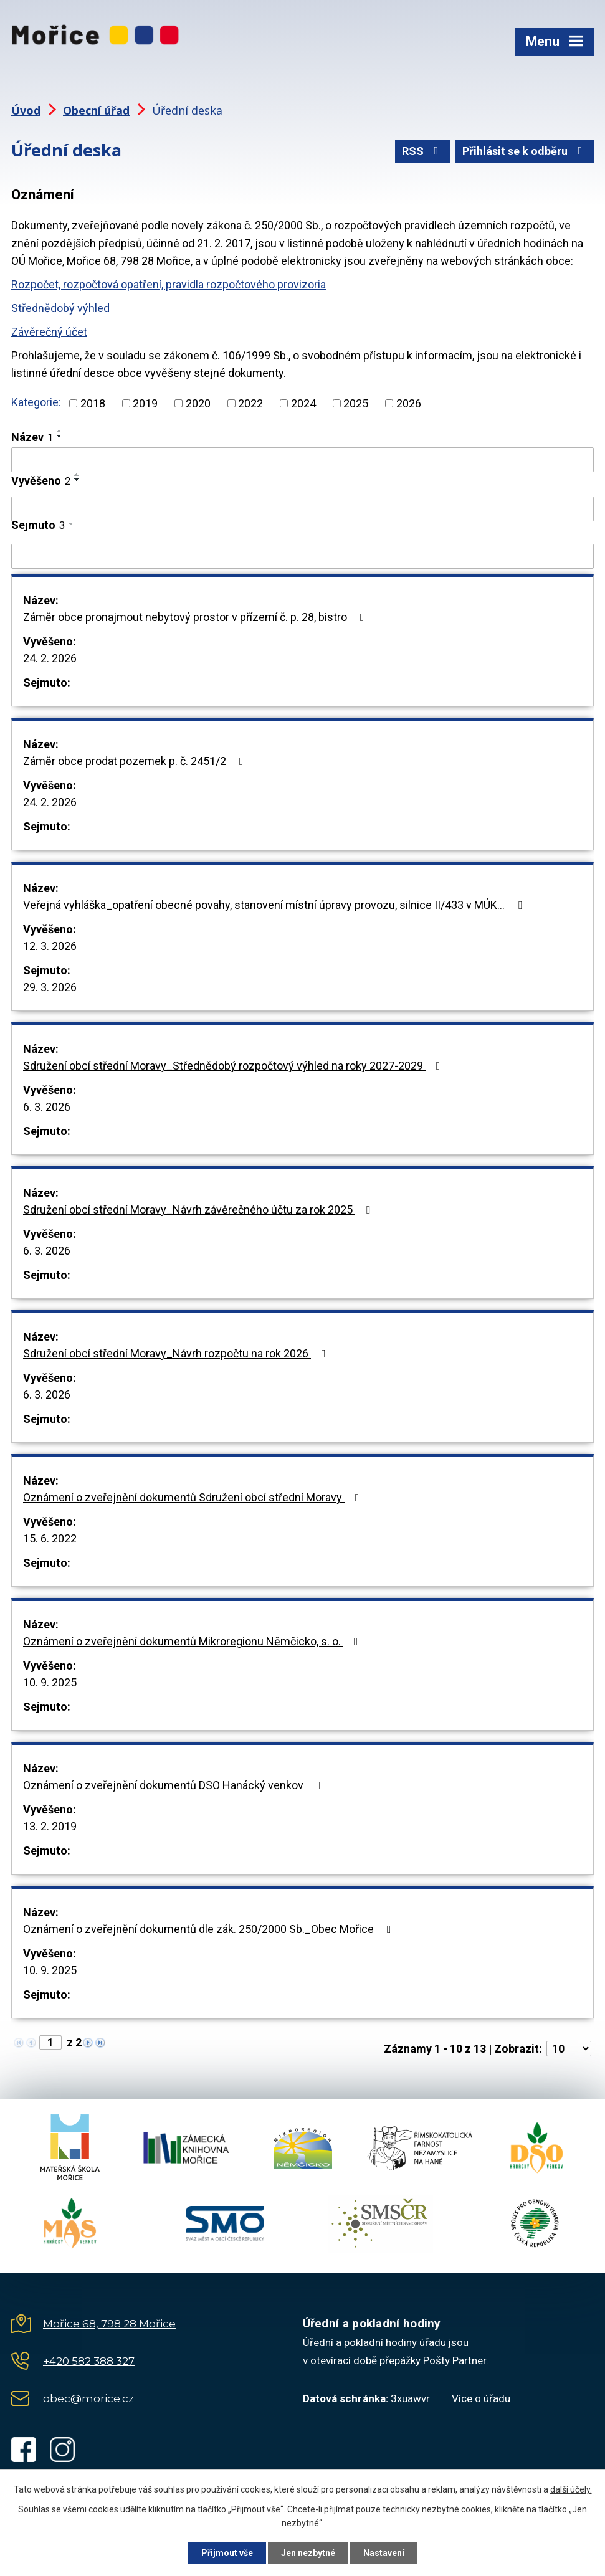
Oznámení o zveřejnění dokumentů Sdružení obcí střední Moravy (193, 1497)
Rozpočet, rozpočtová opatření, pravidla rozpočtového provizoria (168, 284)
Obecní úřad (96, 110)
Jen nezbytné (308, 2553)
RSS (423, 151)
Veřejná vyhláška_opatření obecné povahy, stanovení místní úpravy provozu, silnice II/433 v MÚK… (275, 904)
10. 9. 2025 (50, 1682)
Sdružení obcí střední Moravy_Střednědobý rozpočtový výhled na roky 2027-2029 (234, 1065)
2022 (250, 403)
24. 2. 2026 (50, 658)
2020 (198, 403)
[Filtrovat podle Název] (302, 459)
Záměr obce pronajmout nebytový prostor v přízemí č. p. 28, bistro (196, 617)
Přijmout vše (227, 2553)
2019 (145, 403)
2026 (408, 403)
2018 (92, 403)
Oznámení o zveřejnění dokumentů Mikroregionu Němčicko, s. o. (193, 1641)
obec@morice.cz (88, 2398)
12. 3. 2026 (50, 946)
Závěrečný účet (49, 331)
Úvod (25, 110)
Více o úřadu (481, 2398)
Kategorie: (36, 402)
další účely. (571, 2489)
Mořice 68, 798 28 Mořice (109, 2323)
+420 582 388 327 (89, 2361)
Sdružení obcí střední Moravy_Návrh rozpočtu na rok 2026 (177, 1353)
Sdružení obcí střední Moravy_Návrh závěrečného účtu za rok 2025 (199, 1209)
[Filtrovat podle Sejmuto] (302, 556)
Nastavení (383, 2553)
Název (32, 437)
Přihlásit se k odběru (525, 151)
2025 (355, 403)
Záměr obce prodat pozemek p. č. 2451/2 (136, 761)
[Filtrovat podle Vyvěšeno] (302, 509)
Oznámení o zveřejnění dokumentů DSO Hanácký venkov (174, 1785)
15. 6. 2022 (50, 1538)
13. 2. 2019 (50, 1826)
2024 (303, 403)
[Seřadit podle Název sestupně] (60, 436)
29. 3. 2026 (50, 987)
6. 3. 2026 (46, 1106)
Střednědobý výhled (60, 308)
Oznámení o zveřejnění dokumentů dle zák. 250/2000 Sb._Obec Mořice (209, 1929)
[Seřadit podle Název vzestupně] (60, 431)
